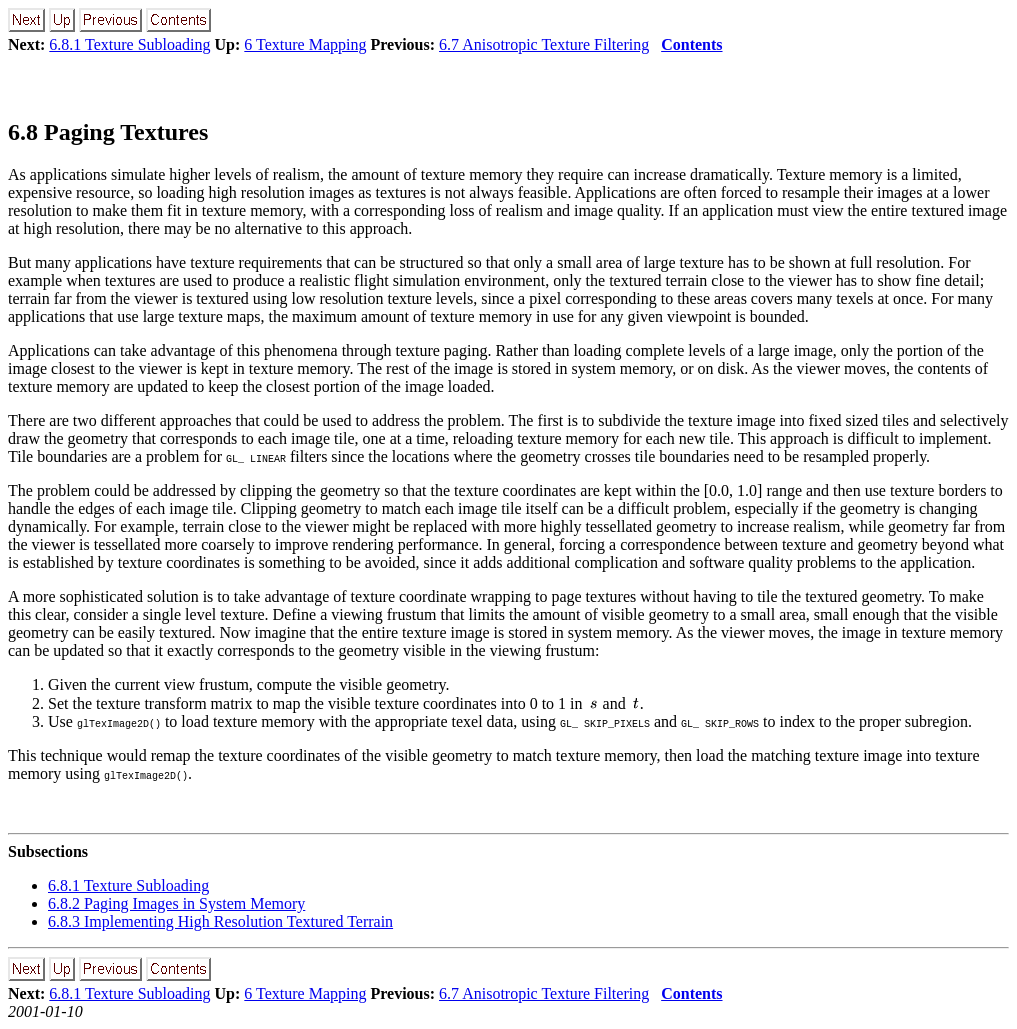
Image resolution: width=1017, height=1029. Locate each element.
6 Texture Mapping (305, 44)
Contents (691, 44)
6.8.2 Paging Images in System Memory (176, 903)
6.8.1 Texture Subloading (129, 44)
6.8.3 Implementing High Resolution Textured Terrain (220, 921)
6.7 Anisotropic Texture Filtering (544, 44)
